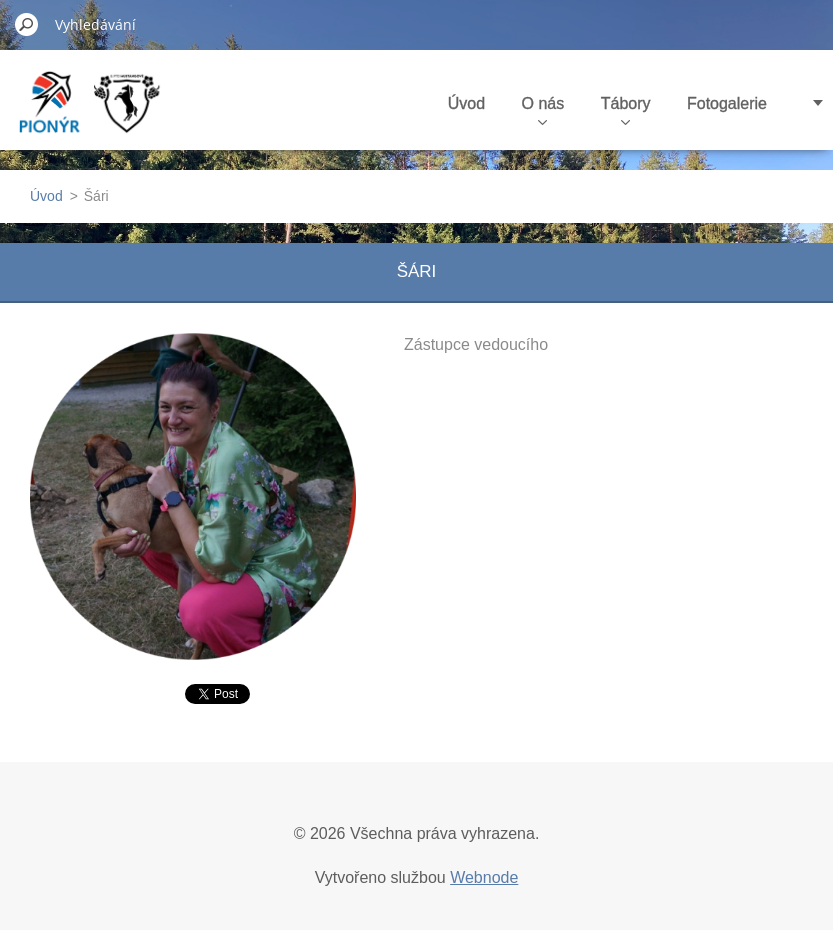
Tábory (626, 110)
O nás (543, 110)
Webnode (484, 877)
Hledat (27, 24)
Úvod (466, 103)
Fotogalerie (727, 103)
